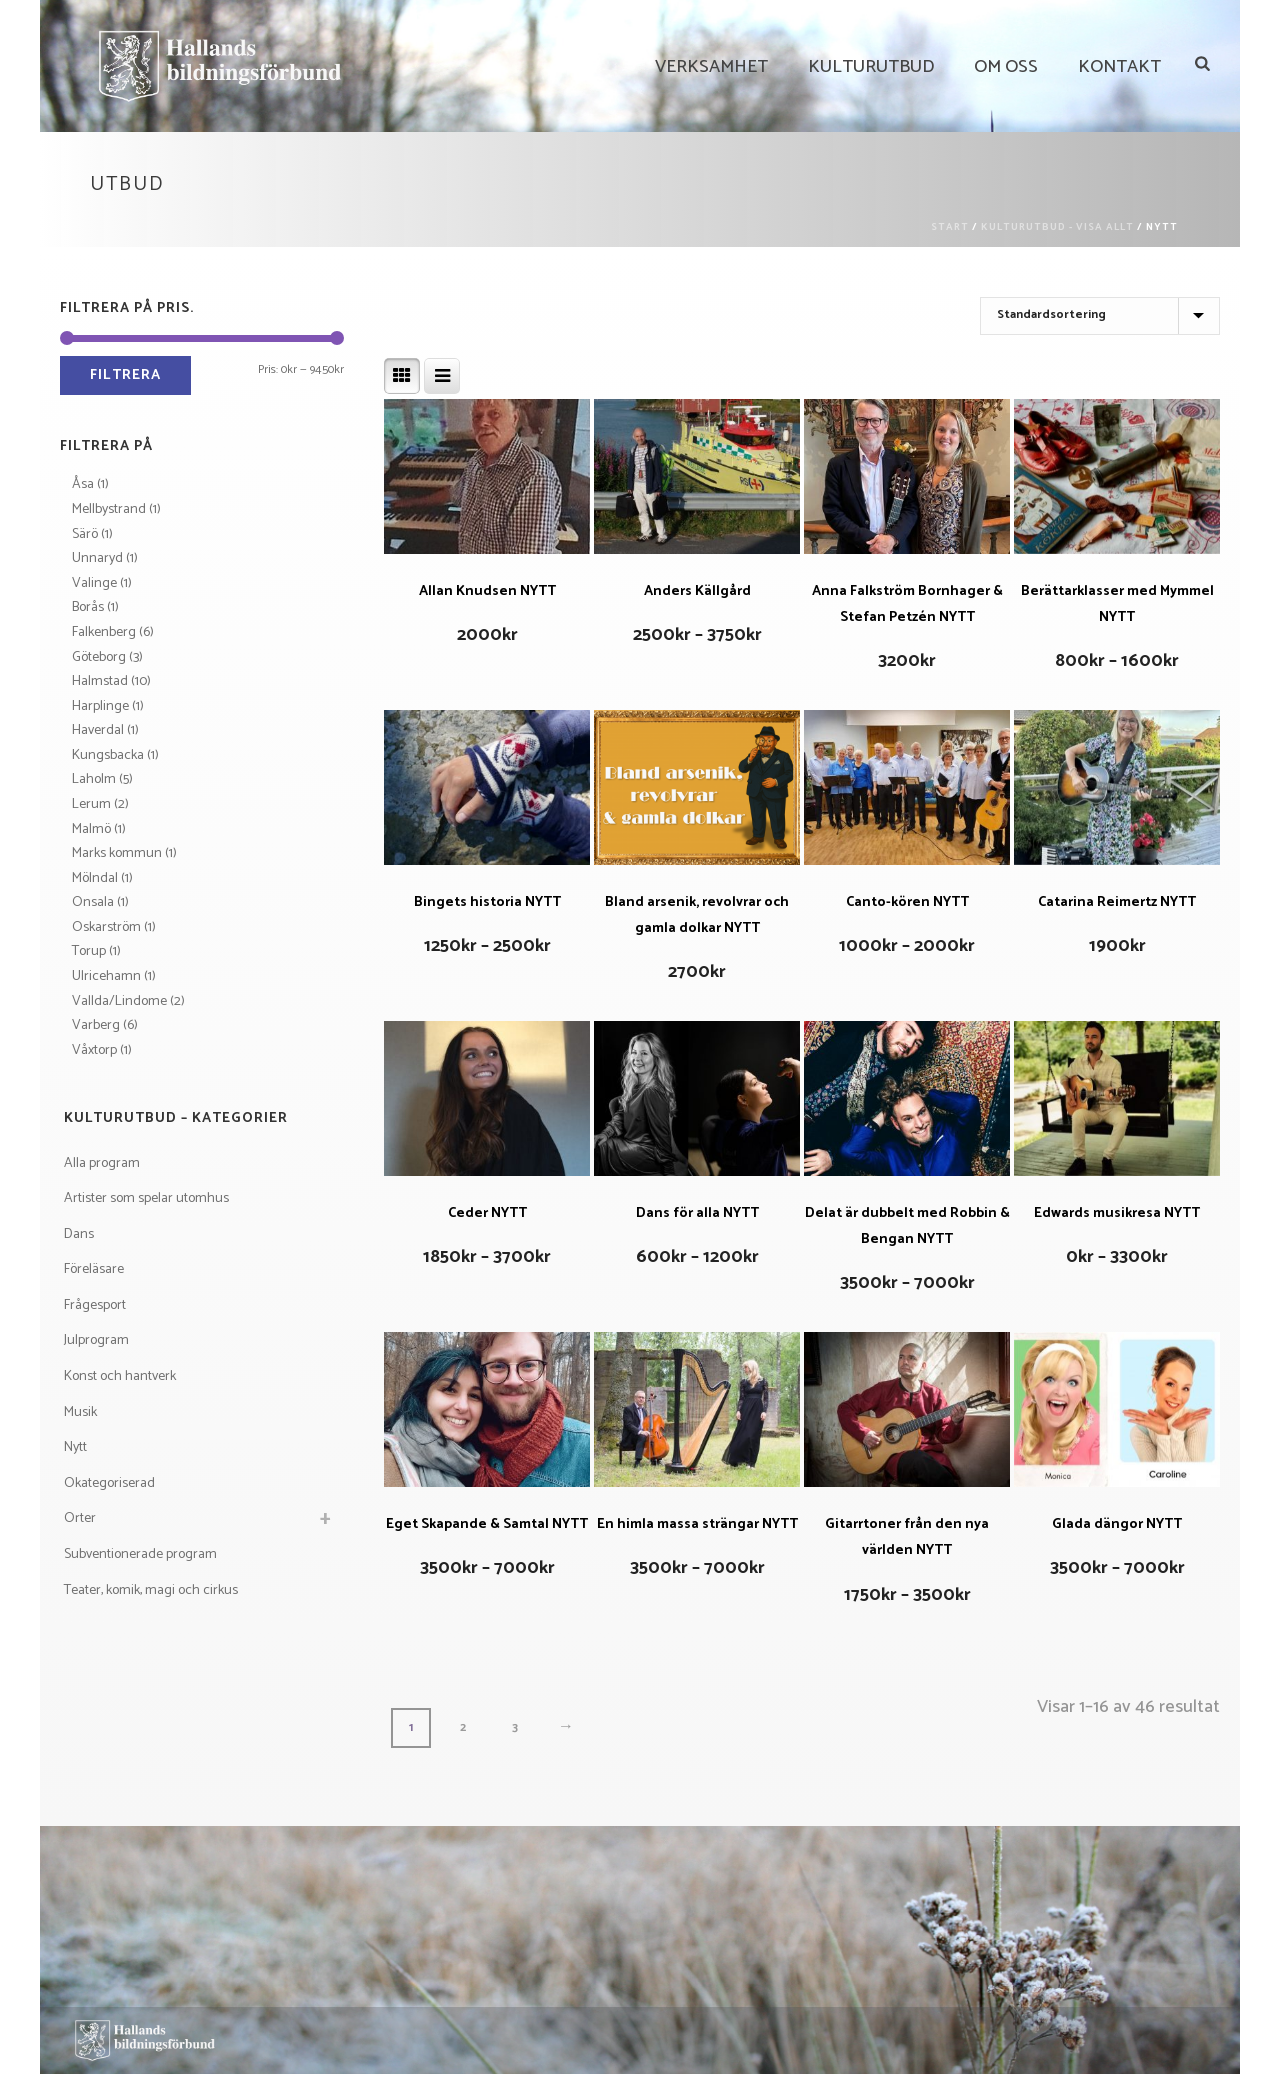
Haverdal (98, 730)
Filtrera (125, 375)
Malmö (91, 829)
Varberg (96, 1025)
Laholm (94, 779)
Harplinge (100, 706)
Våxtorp (94, 1050)
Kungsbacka (108, 755)
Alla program (102, 1163)
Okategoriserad (109, 1483)
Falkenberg (104, 632)
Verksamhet (711, 67)
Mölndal (95, 878)
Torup (89, 951)
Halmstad (100, 681)
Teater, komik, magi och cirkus (151, 1590)
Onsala (93, 902)
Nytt (75, 1447)
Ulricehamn (106, 976)
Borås (88, 607)
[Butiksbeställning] (1100, 316)
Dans (79, 1234)
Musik (80, 1412)
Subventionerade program (140, 1554)
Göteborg (99, 657)
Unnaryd (97, 558)
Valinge (94, 583)
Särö (85, 534)
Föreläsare (94, 1269)
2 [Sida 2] (463, 1727)
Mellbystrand (109, 509)
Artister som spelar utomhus (146, 1198)
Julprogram (96, 1340)
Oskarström (106, 927)
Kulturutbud (871, 67)
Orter (80, 1518)
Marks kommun (117, 853)
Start (950, 227)
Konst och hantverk (120, 1376)
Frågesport (95, 1305)
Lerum (91, 804)
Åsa (83, 484)
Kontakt (1119, 67)
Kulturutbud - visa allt (1057, 227)
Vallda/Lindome (119, 1001)
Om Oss (1006, 67)
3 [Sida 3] (515, 1727)
